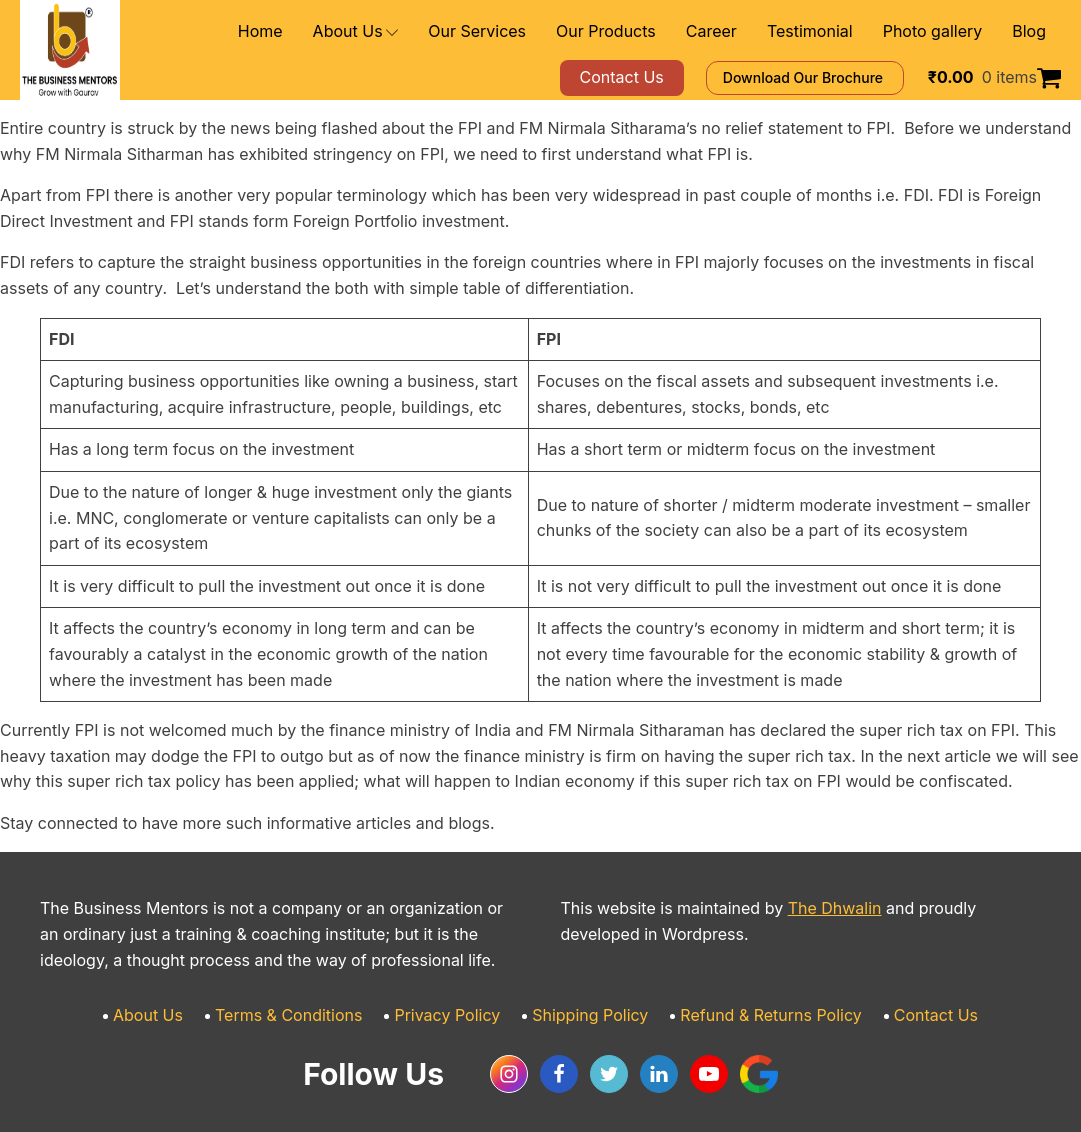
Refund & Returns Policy (752, 990)
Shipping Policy (587, 990)
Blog (1030, 31)
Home (336, 31)
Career (742, 31)
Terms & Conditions (313, 990)
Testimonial (831, 31)
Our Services (534, 31)
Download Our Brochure (833, 77)
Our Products (648, 31)
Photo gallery (942, 31)
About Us (424, 31)
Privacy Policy (458, 990)
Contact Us (901, 990)
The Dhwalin (798, 883)
